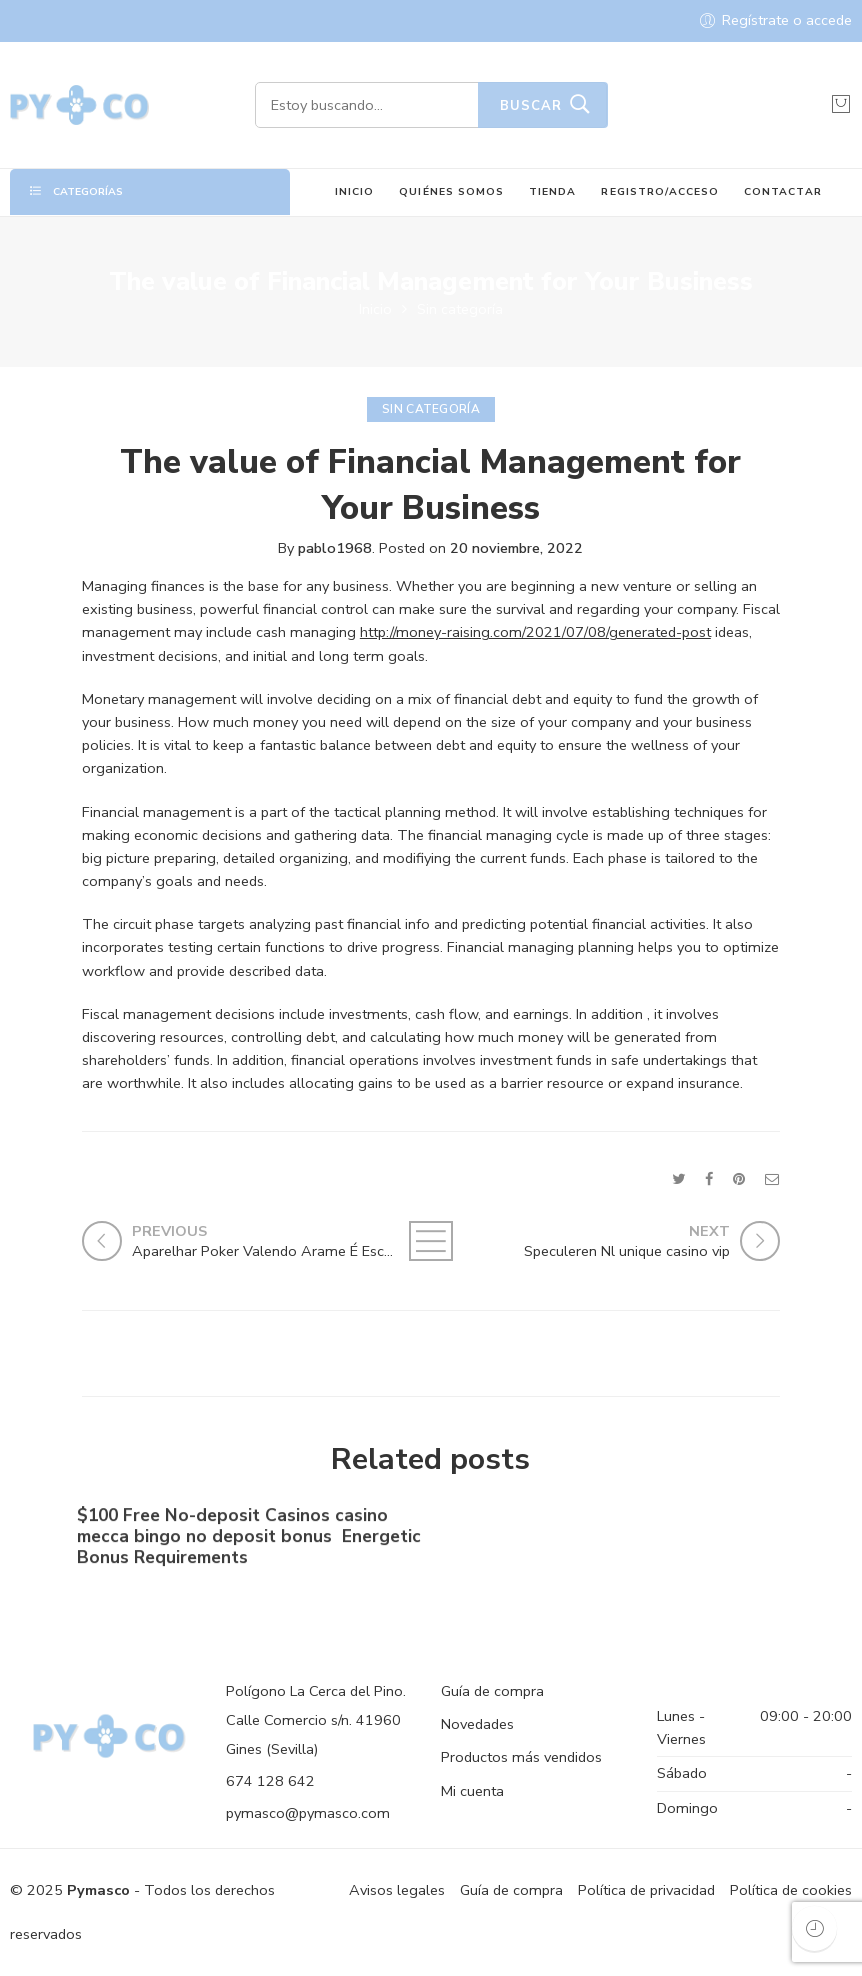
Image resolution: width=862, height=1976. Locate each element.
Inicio (375, 309)
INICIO (354, 191)
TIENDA (552, 191)
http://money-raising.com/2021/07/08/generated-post (535, 632)
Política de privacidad (646, 1890)
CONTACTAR (782, 191)
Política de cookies (791, 1890)
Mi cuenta (472, 1791)
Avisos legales (397, 1890)
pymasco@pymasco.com (308, 1813)
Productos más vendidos (521, 1757)
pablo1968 (335, 548)
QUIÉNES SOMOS (451, 191)
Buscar (531, 106)
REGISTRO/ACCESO (660, 191)
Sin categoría (460, 309)
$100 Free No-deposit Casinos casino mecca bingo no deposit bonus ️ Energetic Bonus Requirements (249, 1542)
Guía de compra (492, 1691)
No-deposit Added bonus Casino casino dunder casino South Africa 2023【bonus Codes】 (606, 1543)
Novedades (477, 1724)
